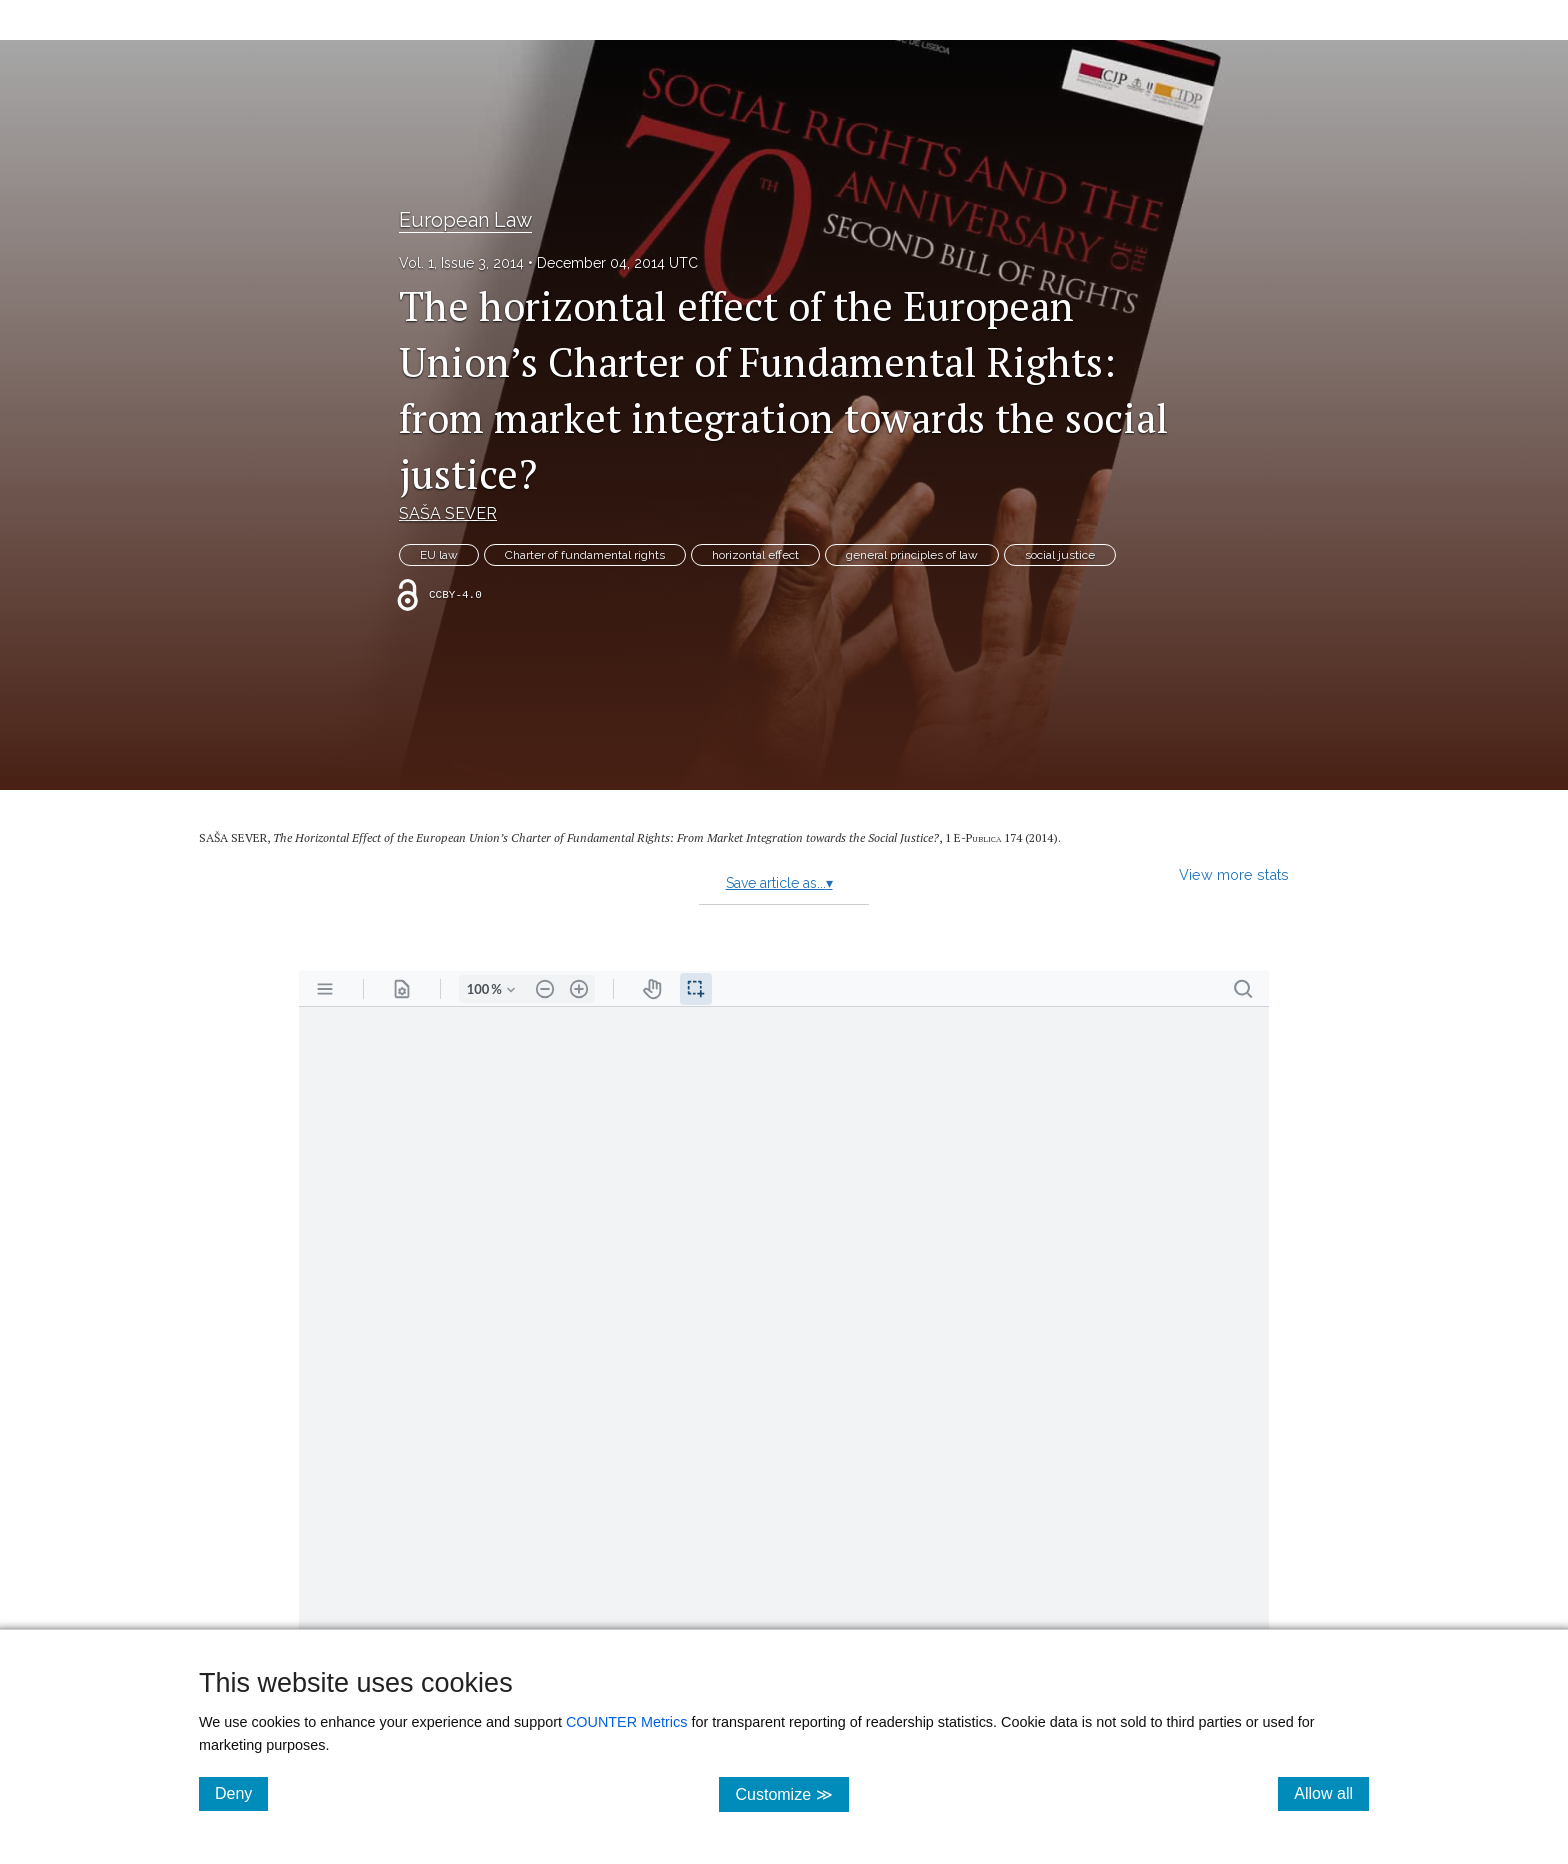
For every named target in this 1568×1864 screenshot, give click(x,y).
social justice (1060, 555)
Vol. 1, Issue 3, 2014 (461, 263)
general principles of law (912, 555)
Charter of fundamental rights (585, 555)
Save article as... (779, 883)
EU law (439, 555)
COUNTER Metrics (627, 1722)
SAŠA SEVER (448, 513)
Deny (241, 1793)
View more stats (1234, 874)
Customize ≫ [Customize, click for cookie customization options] (791, 1793)
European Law (465, 220)
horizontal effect (755, 555)
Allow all (1331, 1793)
